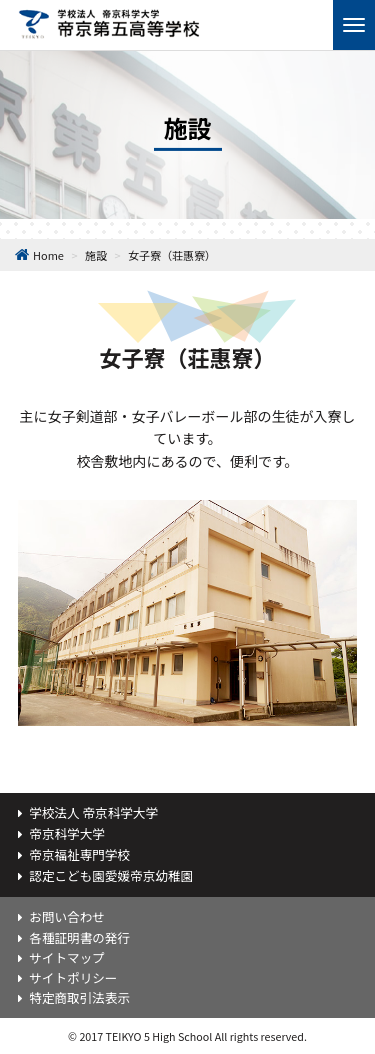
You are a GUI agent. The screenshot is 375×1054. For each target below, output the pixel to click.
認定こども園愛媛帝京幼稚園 (111, 875)
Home (48, 255)
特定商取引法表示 (79, 997)
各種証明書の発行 (79, 937)
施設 (96, 255)
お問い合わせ (67, 916)
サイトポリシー (73, 977)
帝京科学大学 (67, 833)
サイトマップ (67, 957)
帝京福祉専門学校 (79, 854)
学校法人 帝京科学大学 (93, 812)
